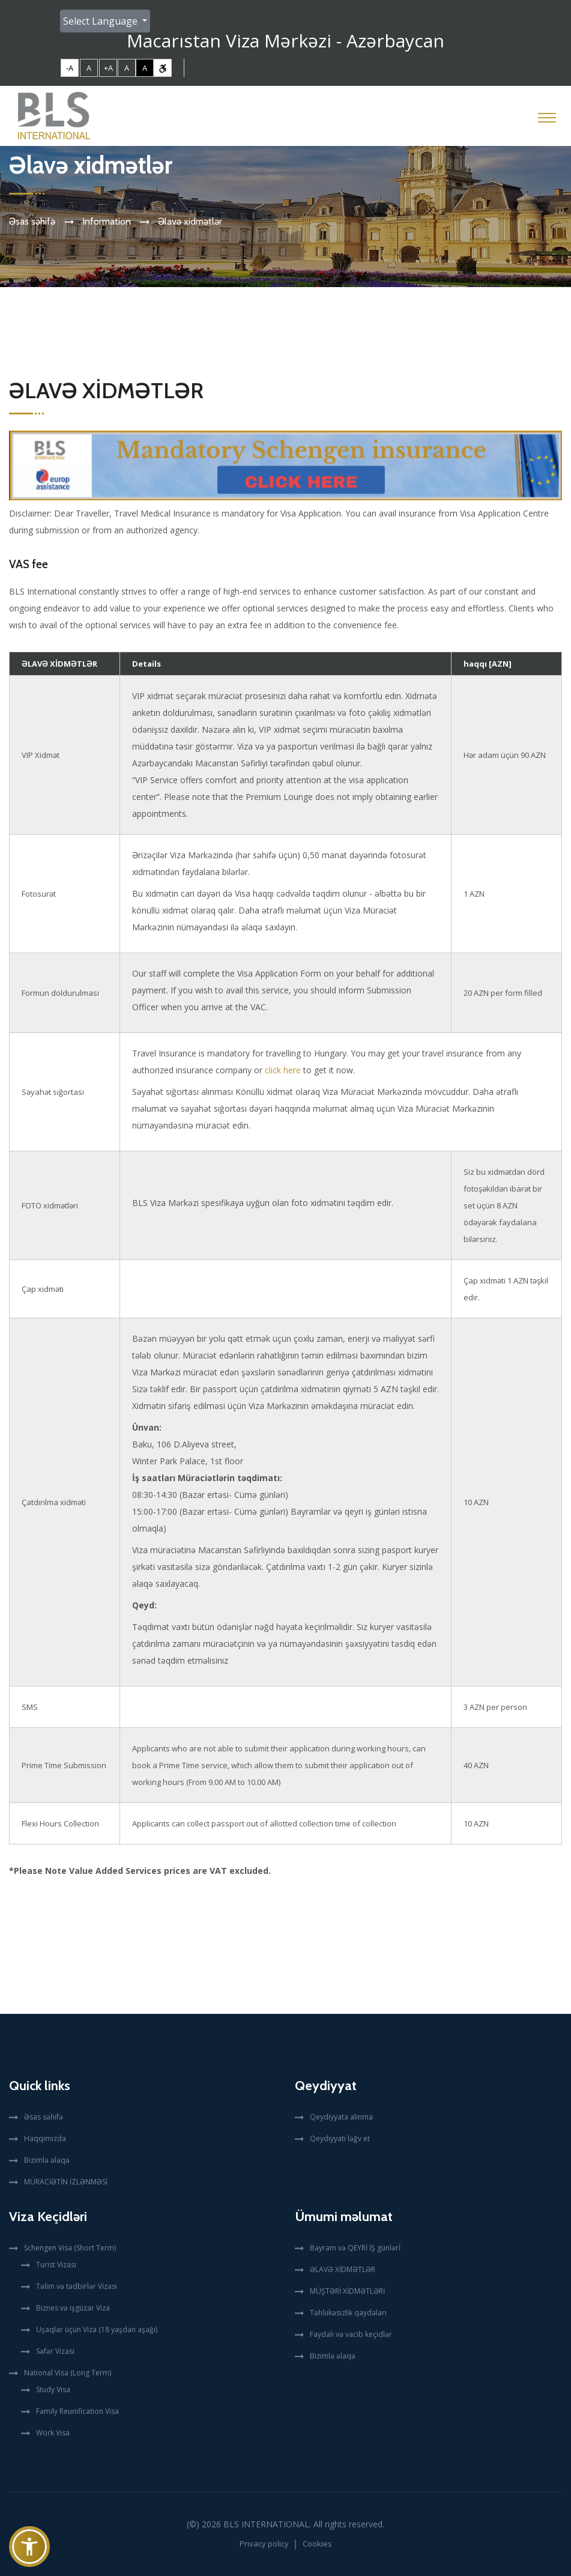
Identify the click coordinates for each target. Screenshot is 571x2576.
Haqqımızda (45, 2138)
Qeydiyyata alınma (341, 2117)
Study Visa (53, 2389)
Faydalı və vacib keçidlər (351, 2334)
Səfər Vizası (55, 2351)
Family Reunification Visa (77, 2411)
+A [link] (108, 67)
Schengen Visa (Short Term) (70, 2248)
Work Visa (53, 2433)
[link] (163, 68)
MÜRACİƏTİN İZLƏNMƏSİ (65, 2182)
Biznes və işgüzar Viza (73, 2308)
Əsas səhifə (32, 221)
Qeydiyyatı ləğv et (340, 2138)
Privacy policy (264, 2543)
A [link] (88, 67)
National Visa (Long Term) (67, 2373)
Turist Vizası (56, 2264)
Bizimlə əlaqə (47, 2160)
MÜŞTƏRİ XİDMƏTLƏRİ (347, 2291)
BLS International (266, 2524)
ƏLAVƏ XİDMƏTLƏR (342, 2269)
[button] (29, 2546)
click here (283, 1070)
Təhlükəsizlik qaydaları (348, 2313)
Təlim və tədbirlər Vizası (76, 2286)
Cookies (317, 2543)
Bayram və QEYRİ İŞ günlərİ (355, 2248)
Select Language (101, 21)
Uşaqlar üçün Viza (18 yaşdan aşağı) (96, 2329)
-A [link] (69, 67)
